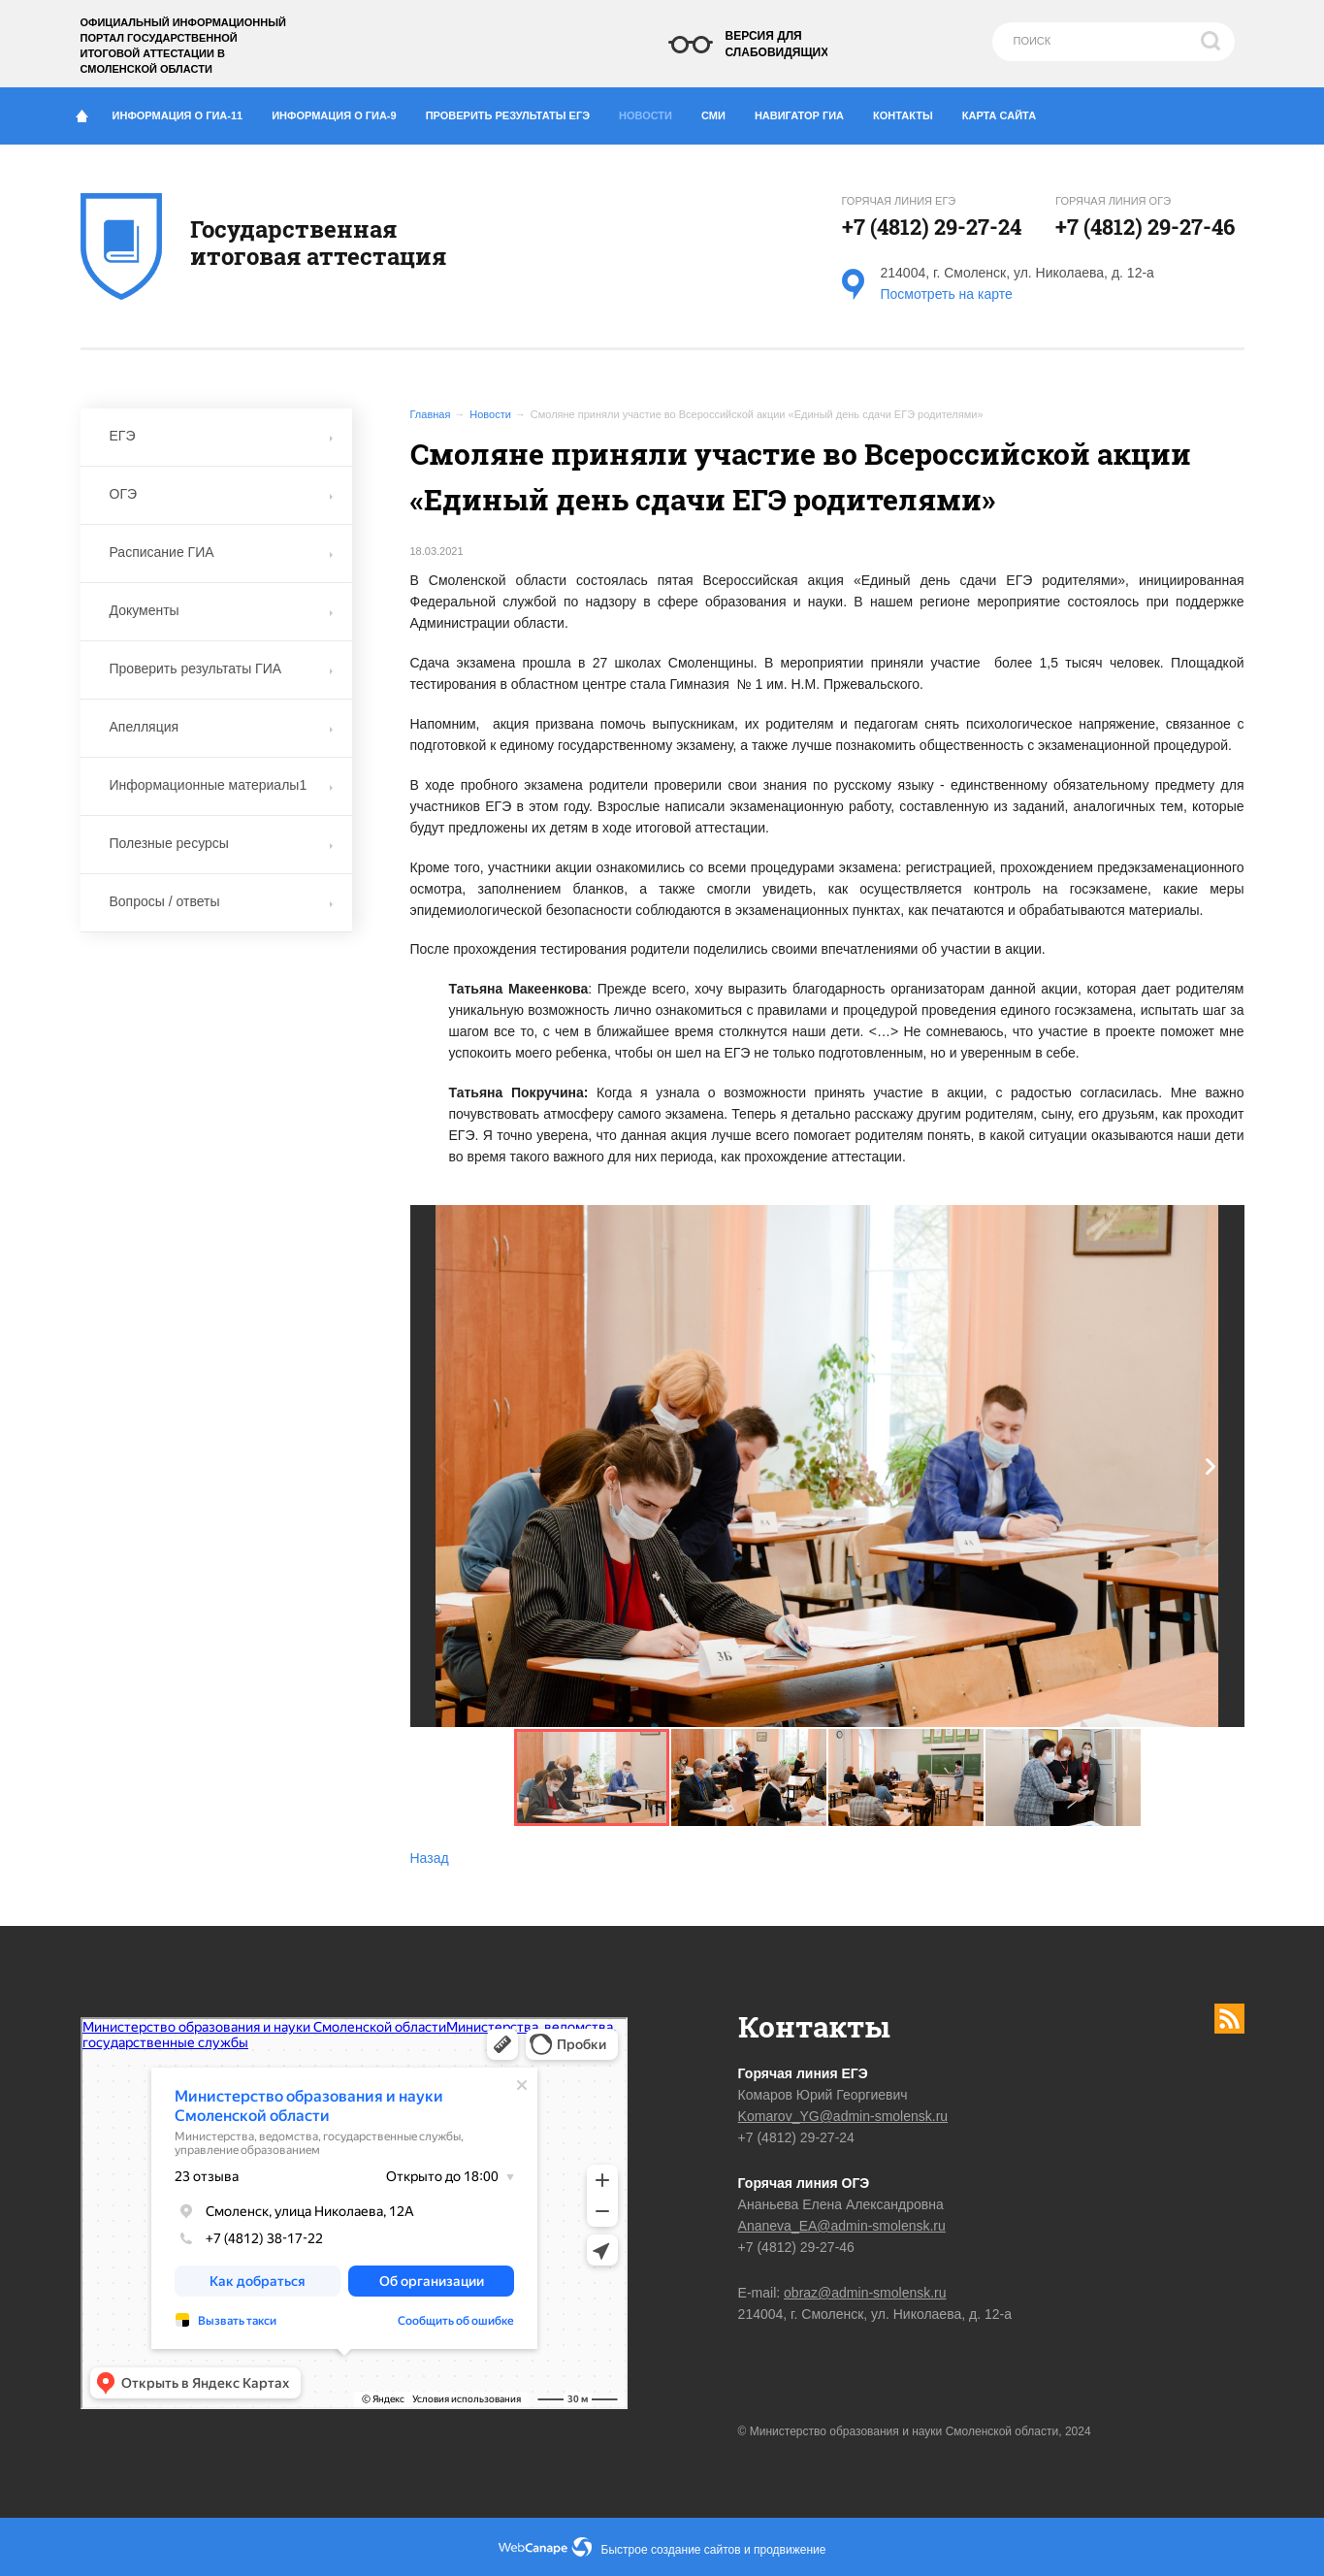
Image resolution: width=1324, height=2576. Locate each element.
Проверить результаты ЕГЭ (515, 111)
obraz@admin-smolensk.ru (865, 2292)
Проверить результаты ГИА (221, 668)
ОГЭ (221, 494)
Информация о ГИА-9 (341, 111)
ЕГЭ (221, 435)
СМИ (720, 111)
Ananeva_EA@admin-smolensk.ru (842, 2226)
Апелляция (221, 726)
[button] (1210, 1466)
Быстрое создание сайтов (671, 2550)
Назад (429, 1858)
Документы (221, 610)
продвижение (789, 2550)
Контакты (910, 111)
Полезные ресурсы (221, 843)
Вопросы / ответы (221, 901)
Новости (652, 110)
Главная (430, 414)
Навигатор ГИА (806, 111)
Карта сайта (999, 115)
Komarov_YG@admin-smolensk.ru (843, 2116)
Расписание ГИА (221, 552)
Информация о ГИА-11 (185, 111)
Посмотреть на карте (947, 294)
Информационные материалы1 (221, 785)
